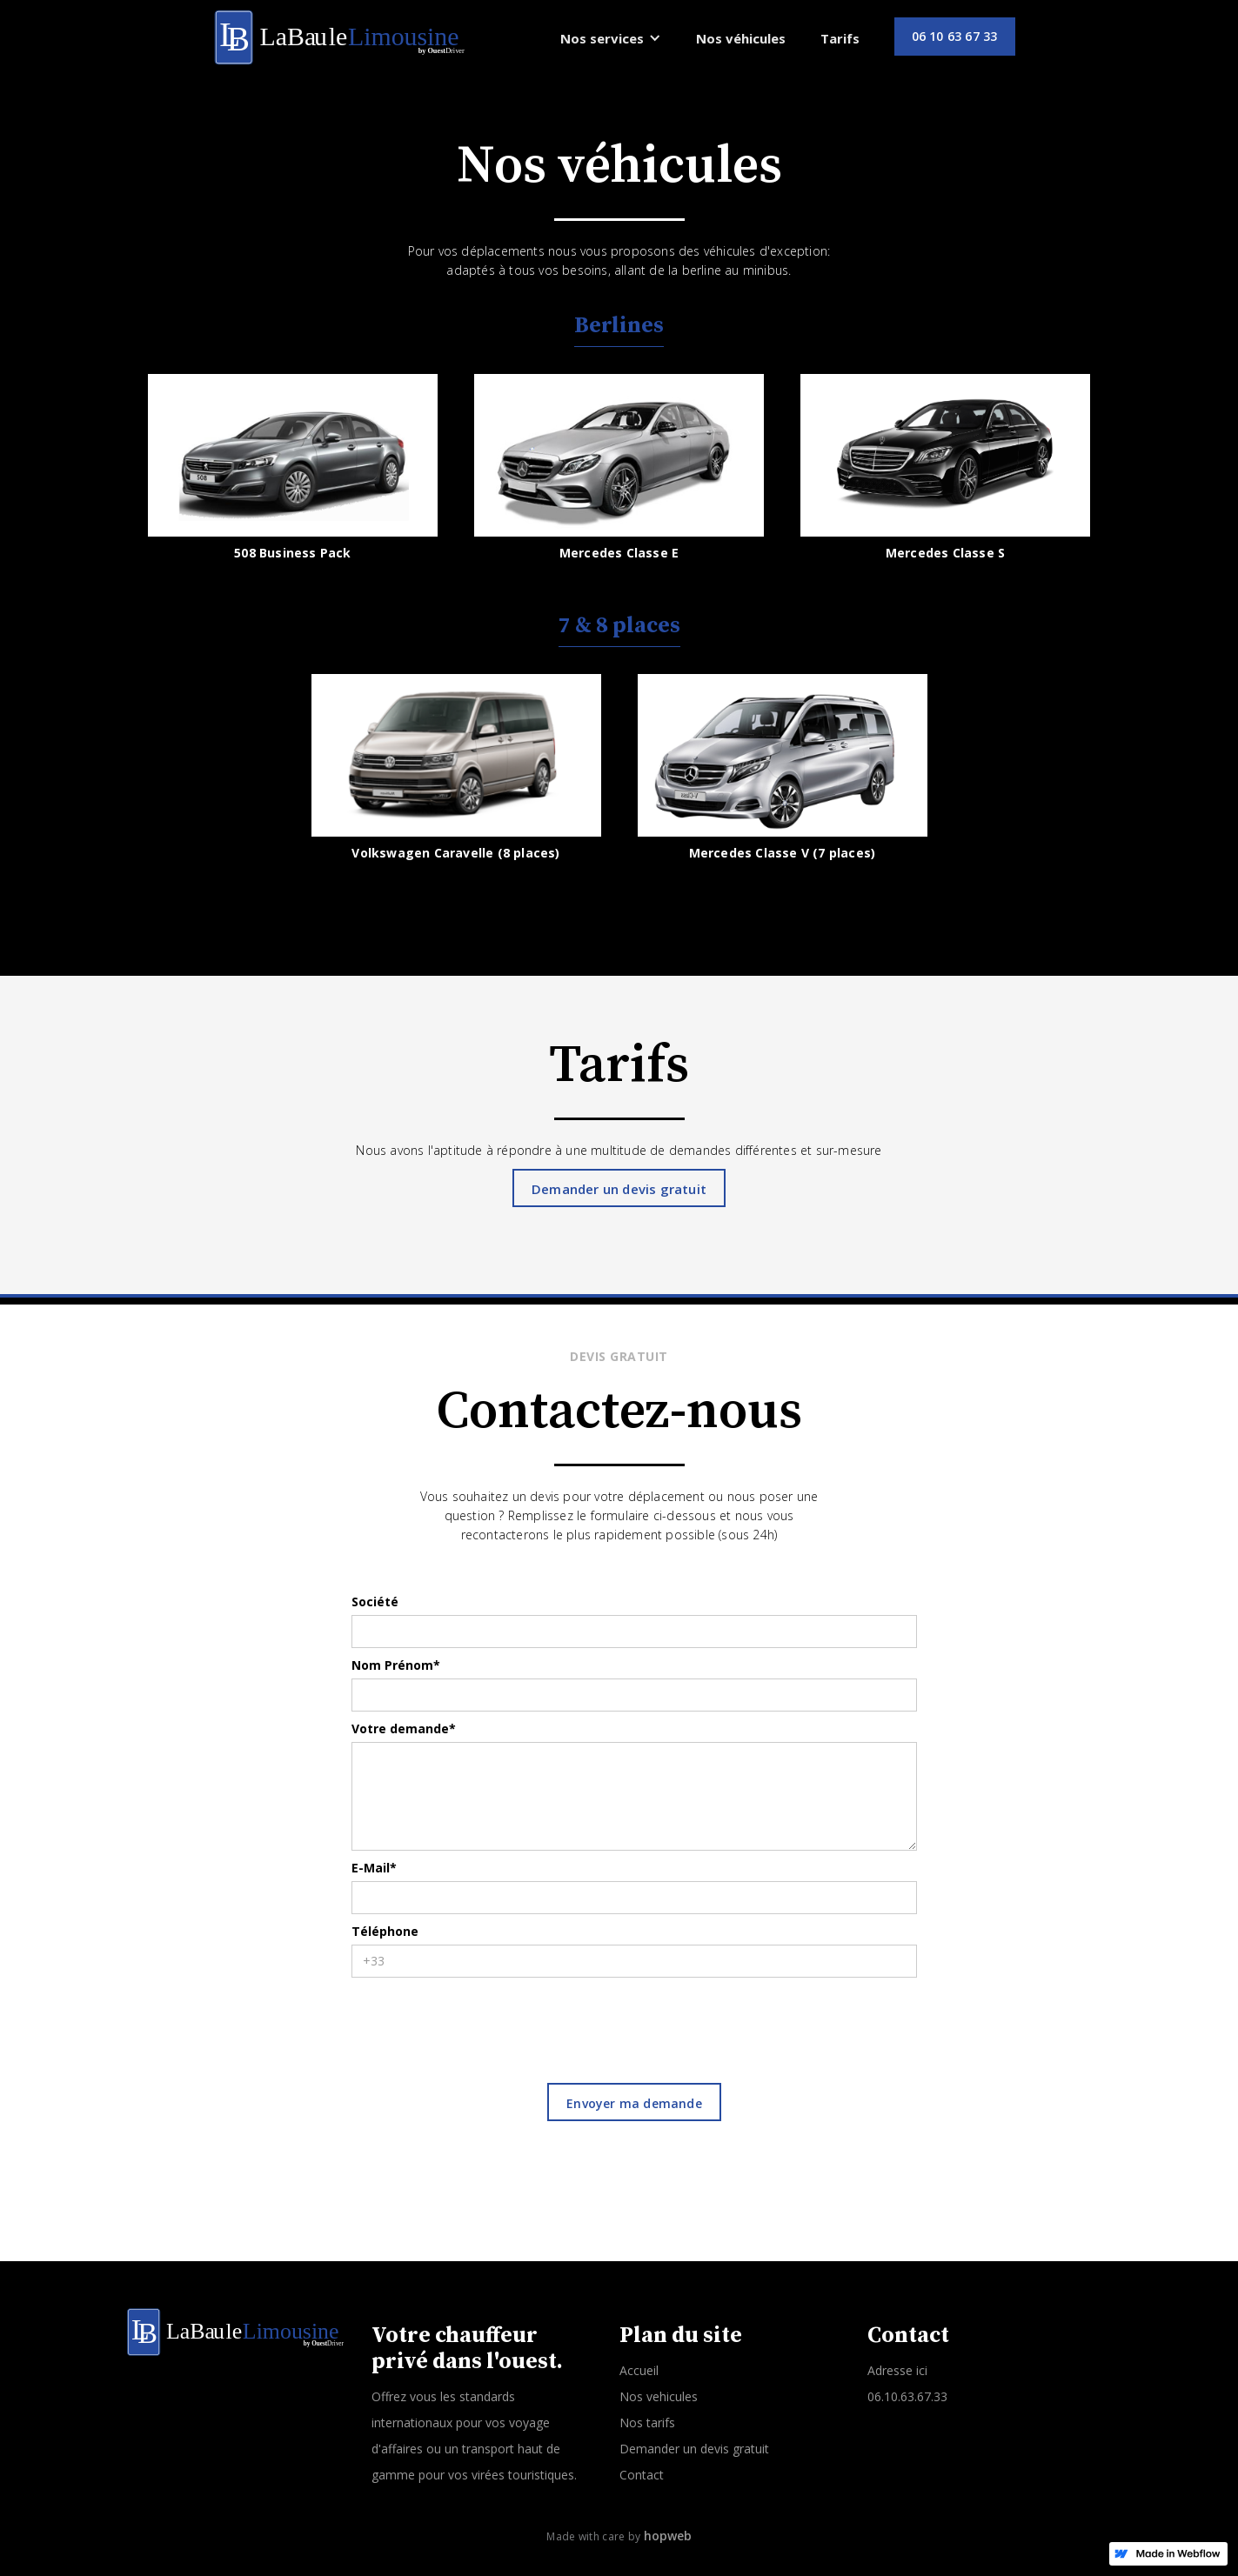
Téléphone (384, 1931)
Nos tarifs (647, 2422)
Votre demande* (403, 1728)
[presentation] (483, 2020)
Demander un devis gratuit (619, 1189)
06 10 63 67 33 (955, 36)
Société (374, 1601)
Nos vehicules (658, 2396)
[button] (611, 38)
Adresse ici (897, 2370)
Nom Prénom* (395, 1665)
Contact (641, 2474)
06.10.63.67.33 (907, 2396)
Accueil (639, 2370)
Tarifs (840, 38)
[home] (341, 37)
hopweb (668, 2535)
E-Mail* (374, 1867)
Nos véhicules (741, 38)
